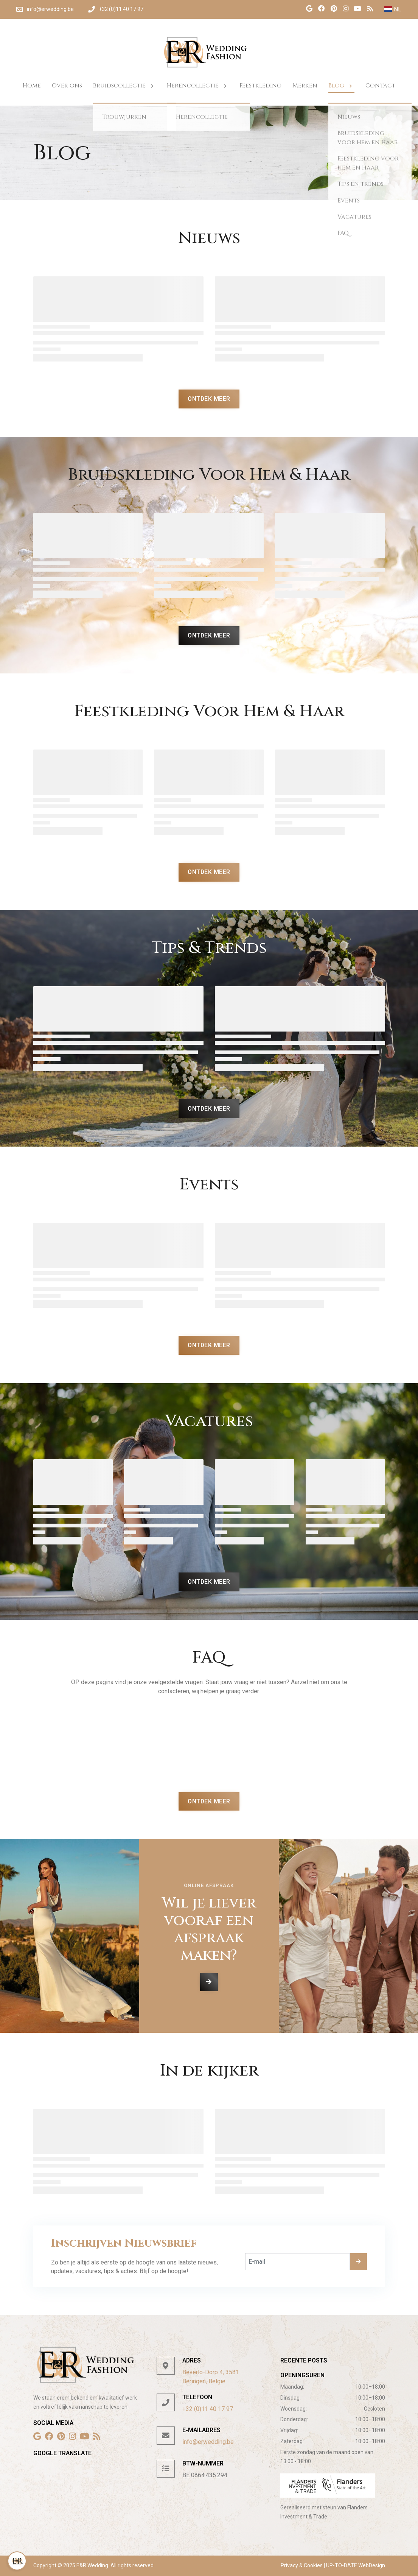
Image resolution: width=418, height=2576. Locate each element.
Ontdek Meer (209, 398)
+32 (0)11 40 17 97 (207, 2408)
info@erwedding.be (208, 2441)
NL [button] (392, 9)
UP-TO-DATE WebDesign (355, 2565)
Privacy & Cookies (302, 2565)
